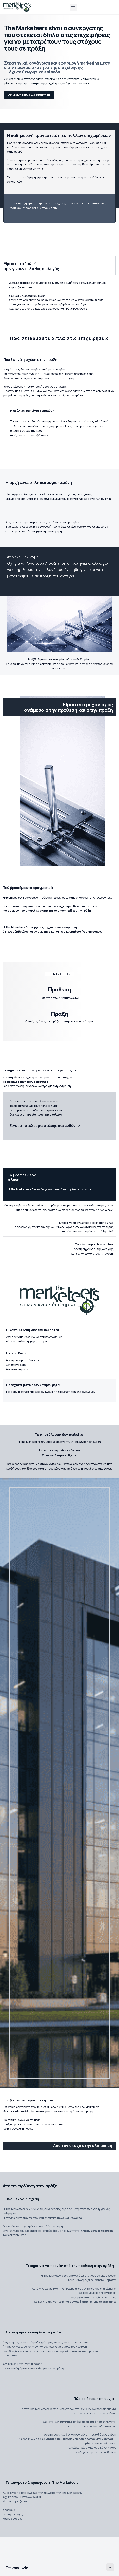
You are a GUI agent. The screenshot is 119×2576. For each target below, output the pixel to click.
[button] (110, 2567)
